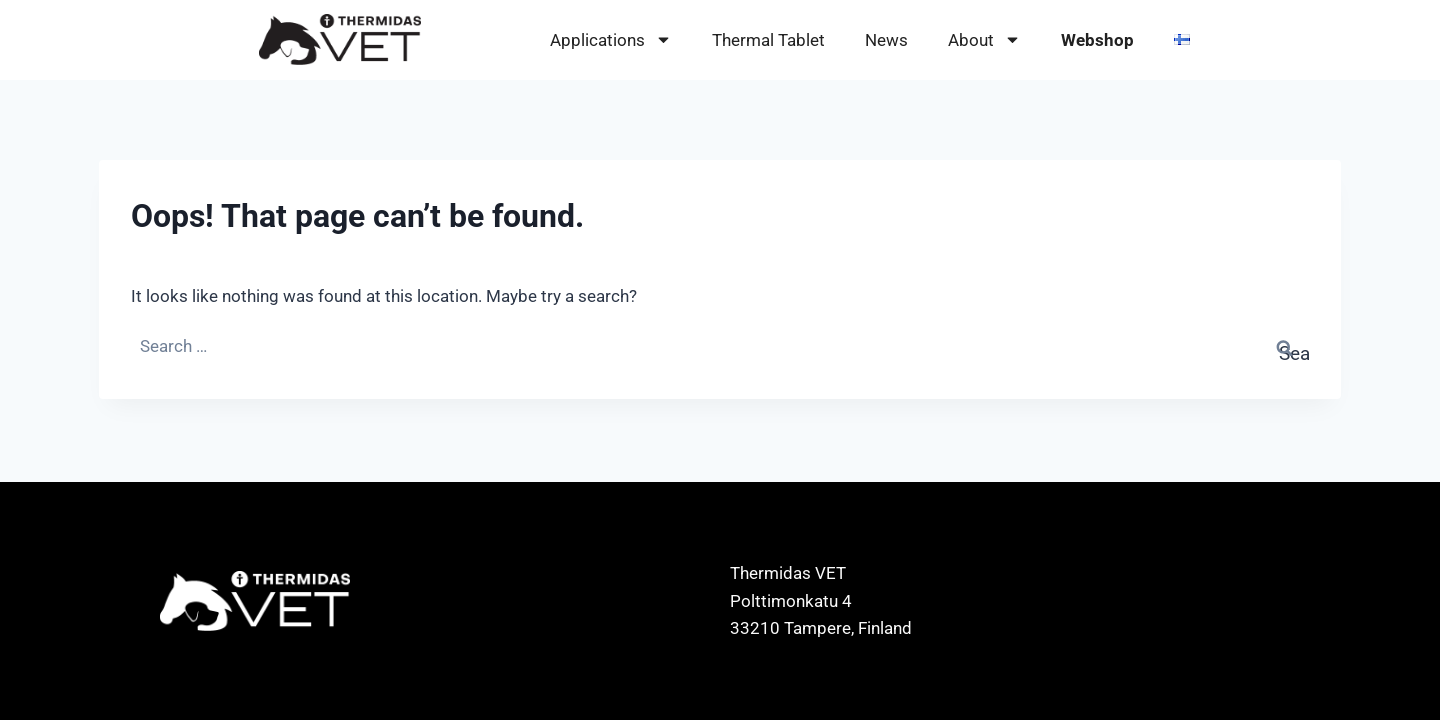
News (886, 40)
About (984, 40)
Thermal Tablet (768, 40)
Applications (611, 40)
